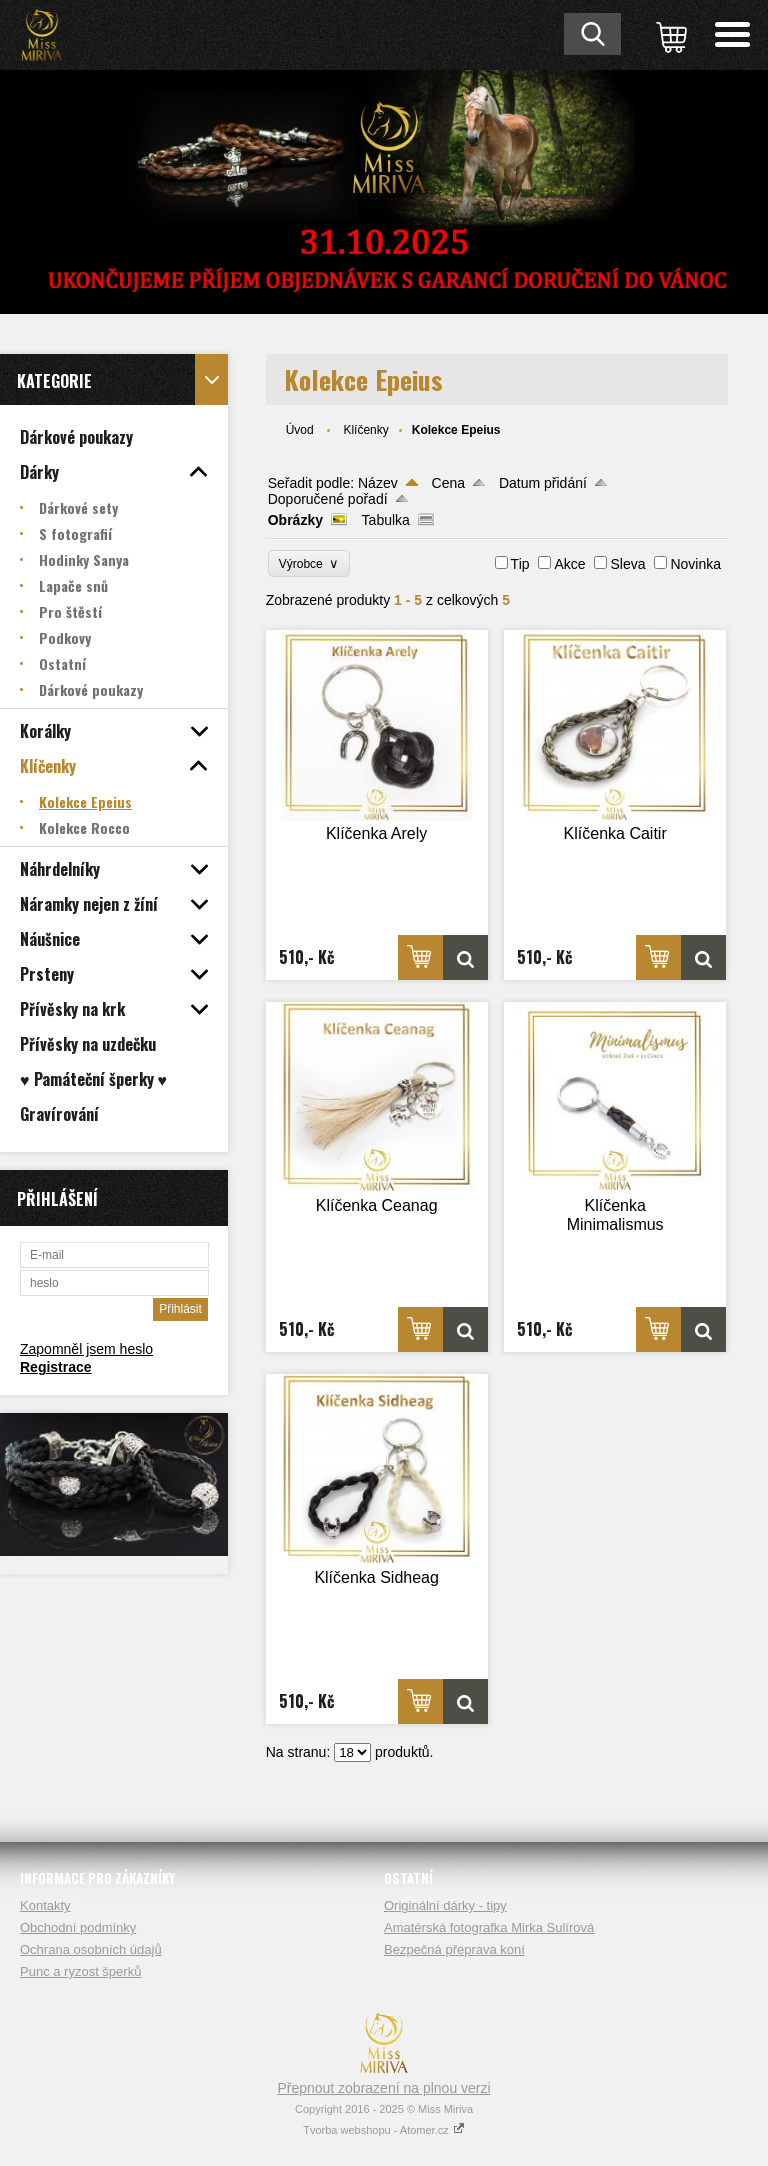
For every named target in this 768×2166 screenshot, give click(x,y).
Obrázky (295, 520)
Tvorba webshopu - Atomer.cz (384, 2130)
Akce (569, 564)
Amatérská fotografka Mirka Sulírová (489, 1927)
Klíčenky (365, 430)
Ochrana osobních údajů (91, 1949)
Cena (448, 483)
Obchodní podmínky (78, 1927)
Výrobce (309, 563)
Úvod (300, 430)
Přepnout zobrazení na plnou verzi (383, 2088)
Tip (520, 564)
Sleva (627, 564)
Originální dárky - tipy (445, 1905)
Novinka (695, 564)
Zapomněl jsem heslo (86, 1349)
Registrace (56, 1367)
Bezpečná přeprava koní (454, 1949)
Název (378, 483)
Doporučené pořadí (328, 499)
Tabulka (386, 520)
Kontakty (45, 1905)
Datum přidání (543, 483)
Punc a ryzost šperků (80, 1971)
